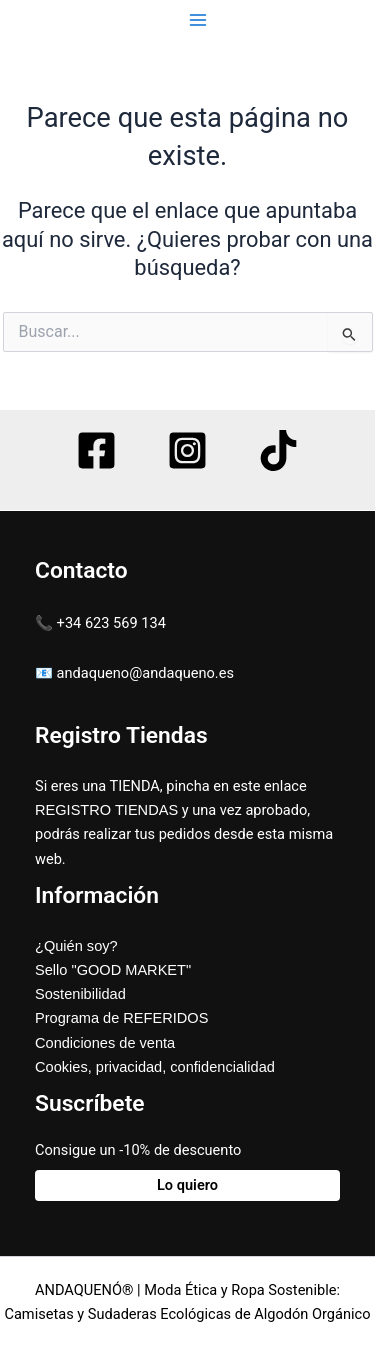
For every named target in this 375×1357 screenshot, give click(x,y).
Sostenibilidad (80, 994)
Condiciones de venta (105, 1043)
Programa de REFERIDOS (121, 1018)
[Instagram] (187, 450)
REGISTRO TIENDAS (106, 810)
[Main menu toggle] (197, 20)
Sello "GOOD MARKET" (113, 970)
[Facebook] (96, 450)
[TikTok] (278, 450)
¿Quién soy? (76, 946)
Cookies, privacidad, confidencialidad (155, 1067)
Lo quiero (187, 1185)
